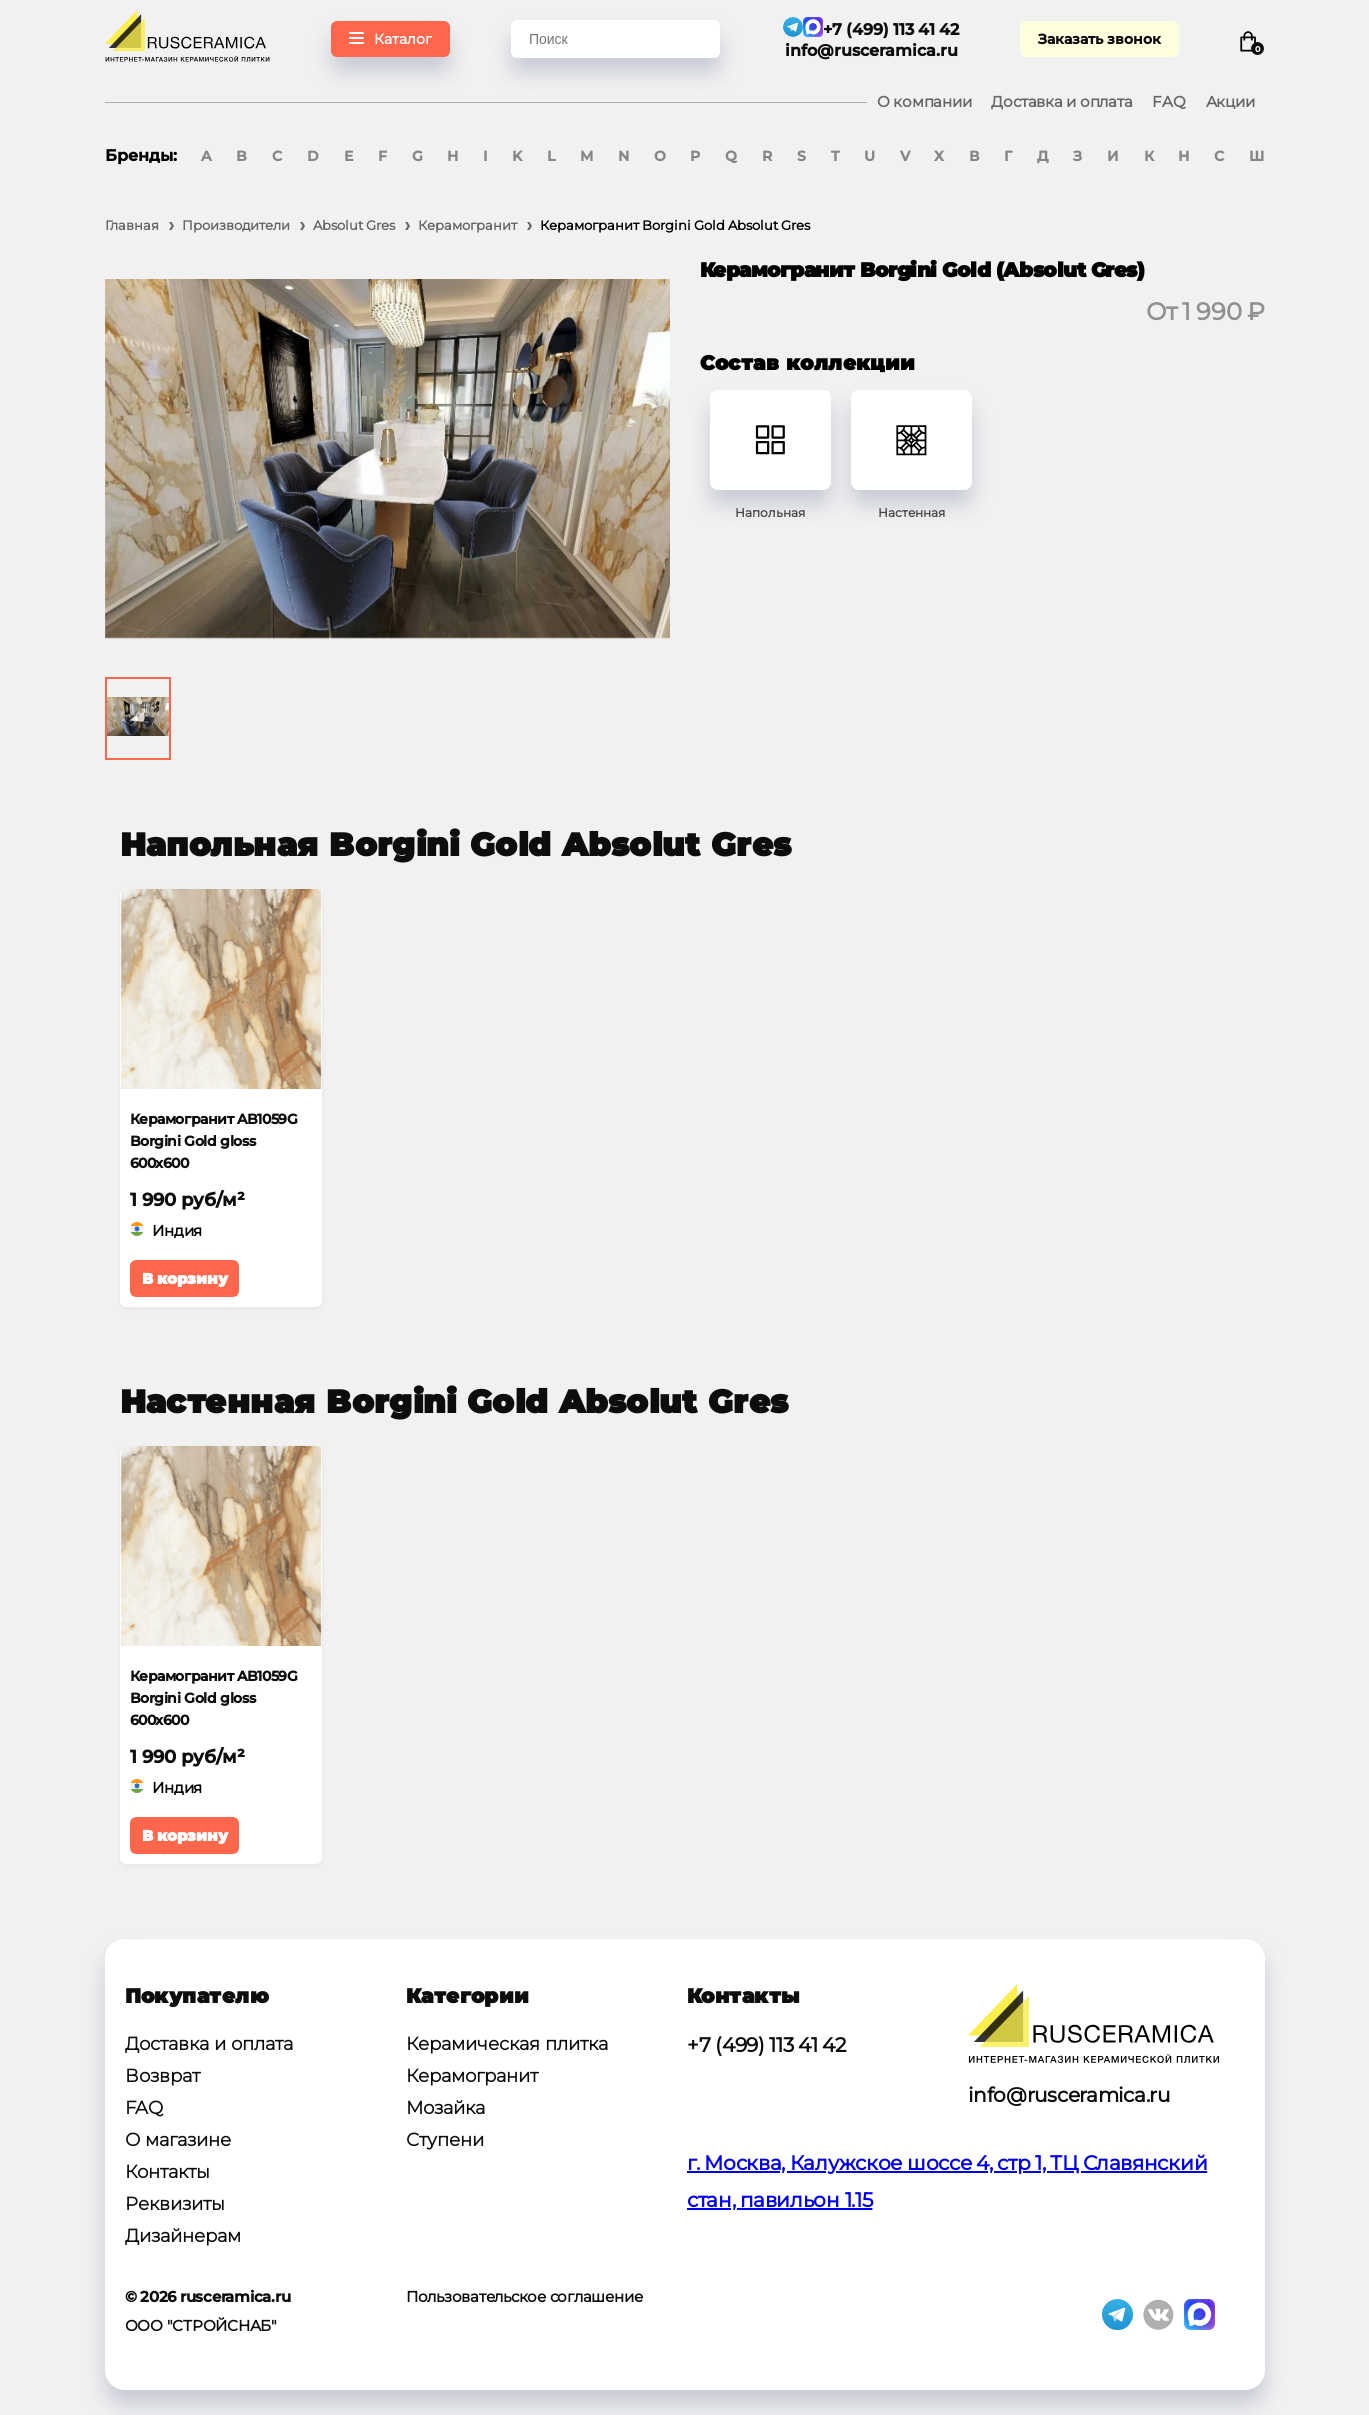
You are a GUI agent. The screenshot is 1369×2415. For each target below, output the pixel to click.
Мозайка (445, 2108)
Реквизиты (175, 2204)
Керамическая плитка (507, 2044)
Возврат (162, 2076)
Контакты (167, 2172)
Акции (1230, 101)
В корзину (185, 1278)
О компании (924, 101)
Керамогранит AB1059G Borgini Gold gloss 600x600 (214, 1141)
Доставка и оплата (1061, 101)
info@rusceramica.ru (871, 50)
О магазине (178, 2140)
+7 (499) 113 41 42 (766, 2045)
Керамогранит (472, 2076)
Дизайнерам (183, 2236)
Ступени (445, 2140)
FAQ (1168, 101)
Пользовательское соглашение (524, 2296)
